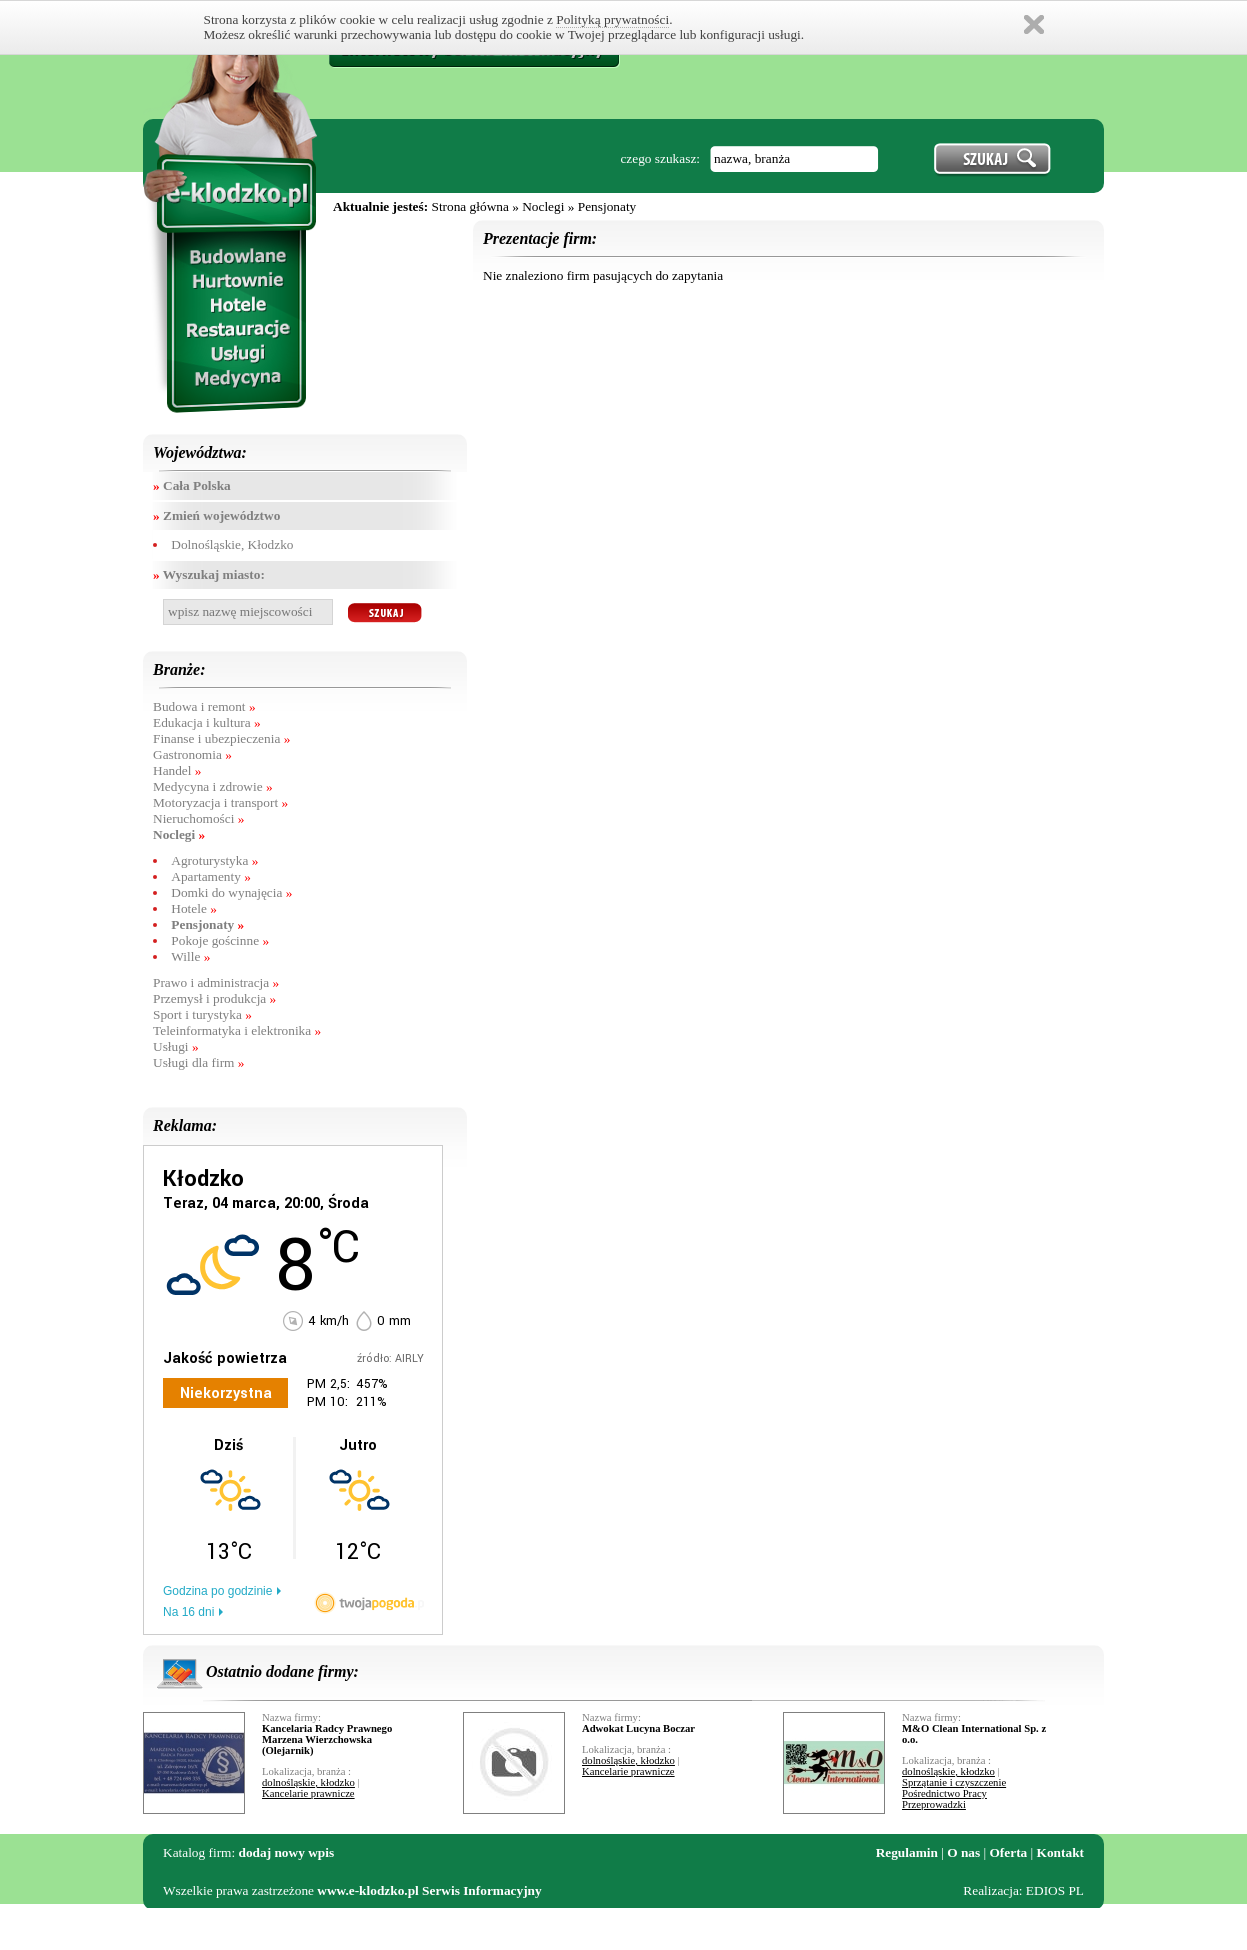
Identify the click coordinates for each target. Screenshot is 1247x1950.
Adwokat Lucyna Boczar (638, 1728)
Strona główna (469, 206)
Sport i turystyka (202, 1014)
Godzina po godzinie (217, 1591)
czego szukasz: (660, 158)
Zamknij (1034, 24)
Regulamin (907, 1852)
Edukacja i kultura (207, 722)
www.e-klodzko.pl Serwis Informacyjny (429, 1890)
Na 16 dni (188, 1612)
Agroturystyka (214, 860)
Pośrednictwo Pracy (944, 1793)
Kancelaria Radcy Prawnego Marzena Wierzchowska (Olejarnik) (327, 1739)
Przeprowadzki (934, 1804)
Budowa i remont (204, 706)
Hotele (194, 908)
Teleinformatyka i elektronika (237, 1030)
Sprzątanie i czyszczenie (954, 1782)
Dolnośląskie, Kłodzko (232, 544)
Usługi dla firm (198, 1062)
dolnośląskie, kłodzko (308, 1782)
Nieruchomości (198, 818)
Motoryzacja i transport (220, 802)
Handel (177, 770)
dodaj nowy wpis (287, 1852)
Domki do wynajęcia (231, 892)
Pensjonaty (607, 206)
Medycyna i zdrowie (213, 786)
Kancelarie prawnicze (308, 1793)
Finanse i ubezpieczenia (221, 738)
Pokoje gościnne (220, 940)
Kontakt (1060, 1852)
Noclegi (543, 206)
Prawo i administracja (216, 982)
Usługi (176, 1046)
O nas (963, 1852)
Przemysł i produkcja (214, 998)
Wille (190, 956)
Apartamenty (211, 876)
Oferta (1009, 1852)
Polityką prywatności (612, 19)
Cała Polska (192, 485)
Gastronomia (192, 754)
